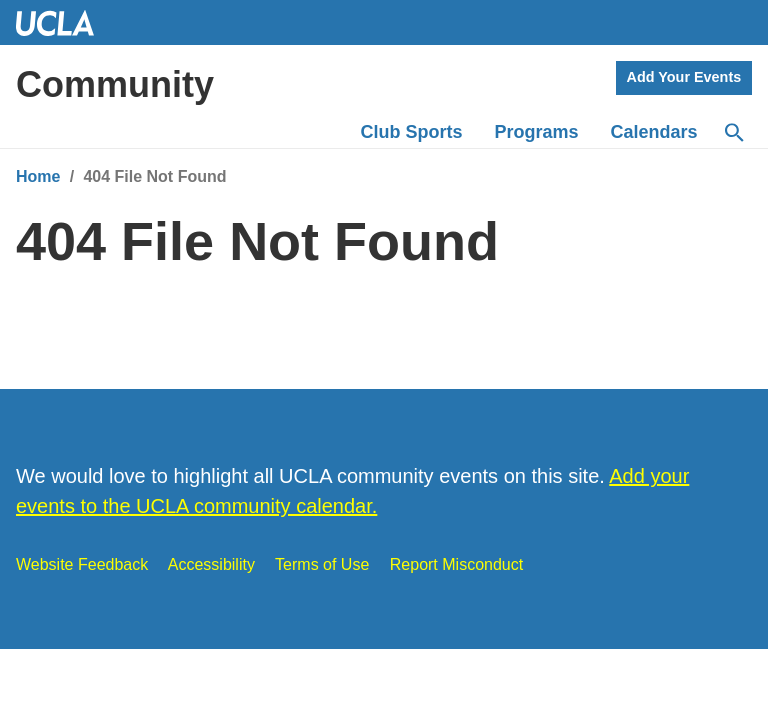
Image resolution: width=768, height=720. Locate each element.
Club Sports (412, 132)
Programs (537, 132)
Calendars (654, 132)
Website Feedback (82, 564)
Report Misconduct (456, 564)
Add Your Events (684, 77)
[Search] (733, 133)
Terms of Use (322, 564)
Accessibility (211, 564)
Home (38, 176)
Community (115, 84)
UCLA (64, 22)
